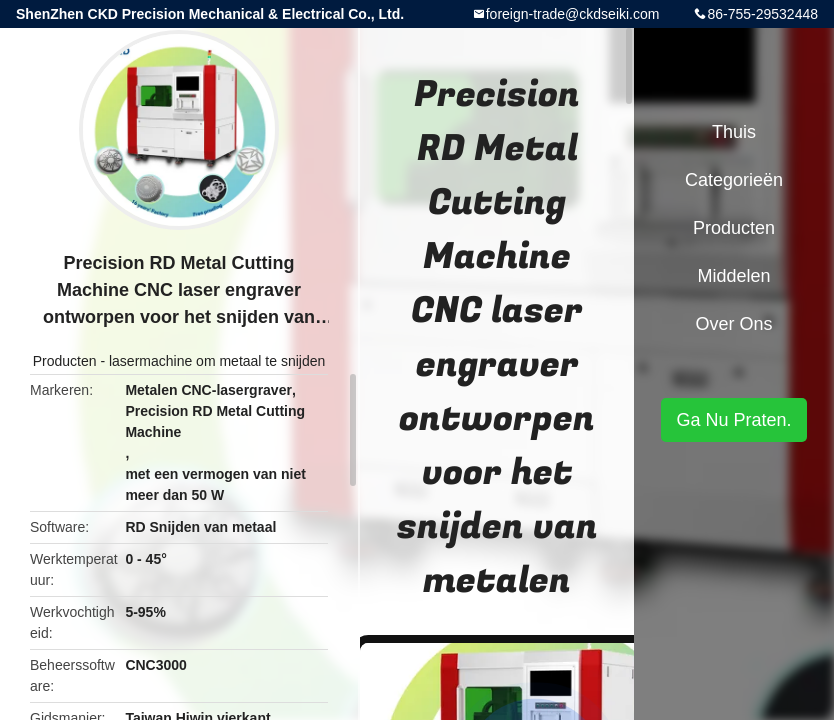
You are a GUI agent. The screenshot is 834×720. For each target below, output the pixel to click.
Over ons (733, 324)
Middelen (733, 276)
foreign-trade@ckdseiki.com (573, 14)
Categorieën (734, 180)
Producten (65, 361)
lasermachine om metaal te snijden (217, 361)
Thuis (734, 132)
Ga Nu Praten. (733, 420)
